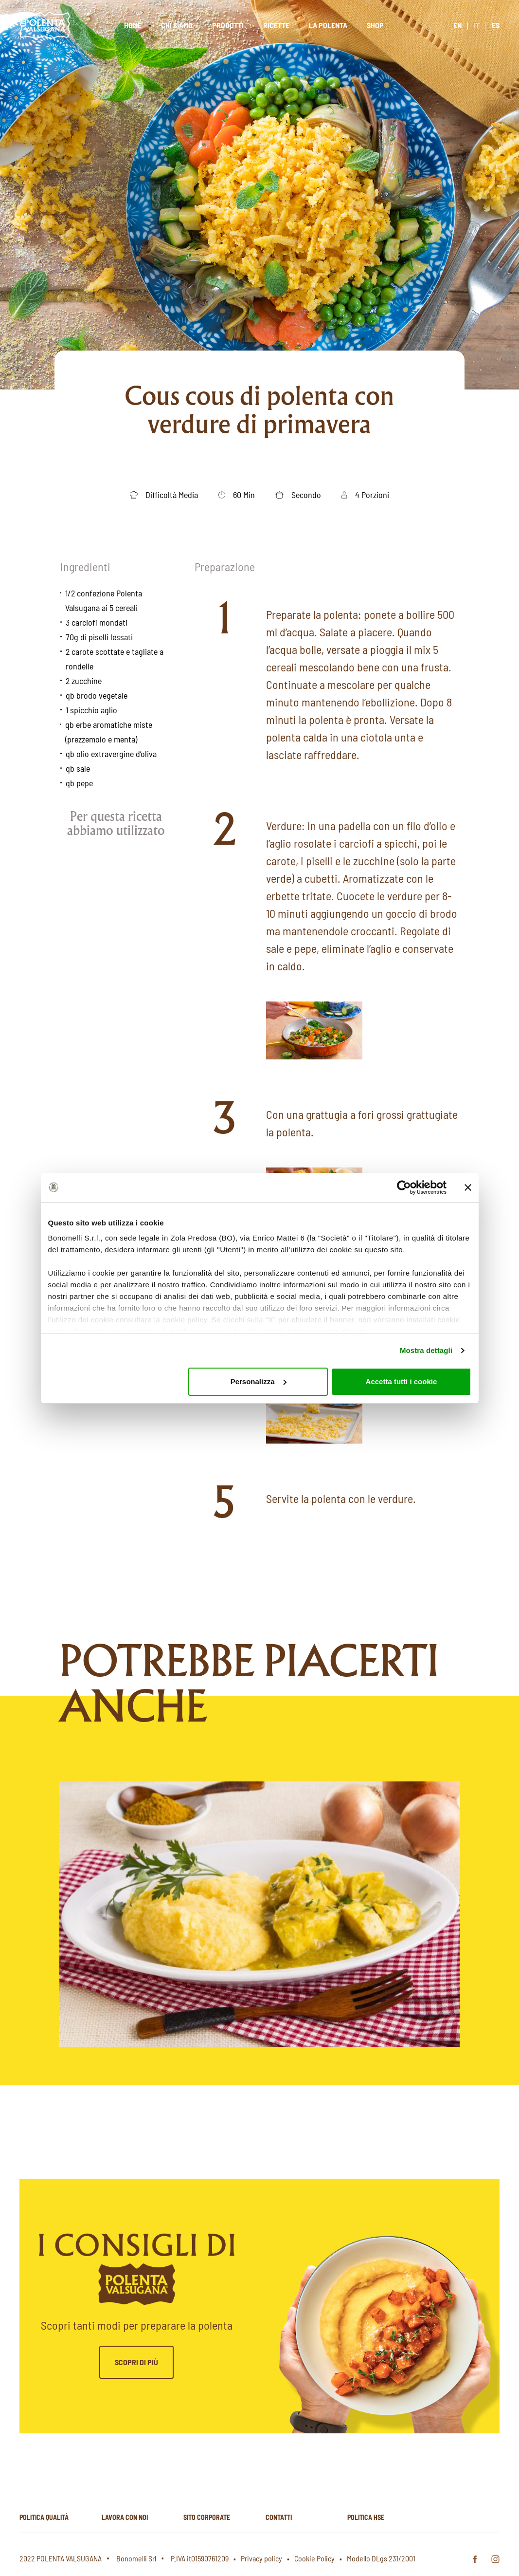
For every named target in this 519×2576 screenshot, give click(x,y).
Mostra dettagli (426, 1350)
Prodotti (228, 25)
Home (133, 25)
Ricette (276, 25)
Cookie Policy (314, 2558)
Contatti (279, 2517)
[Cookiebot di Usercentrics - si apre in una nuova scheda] (404, 1187)
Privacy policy (261, 2558)
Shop (375, 25)
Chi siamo (177, 25)
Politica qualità (44, 2517)
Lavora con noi (125, 2517)
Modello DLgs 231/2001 (381, 2558)
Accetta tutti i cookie (401, 1381)
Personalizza (258, 1381)
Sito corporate (206, 2517)
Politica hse (365, 2517)
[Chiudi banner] (468, 1187)
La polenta (328, 25)
